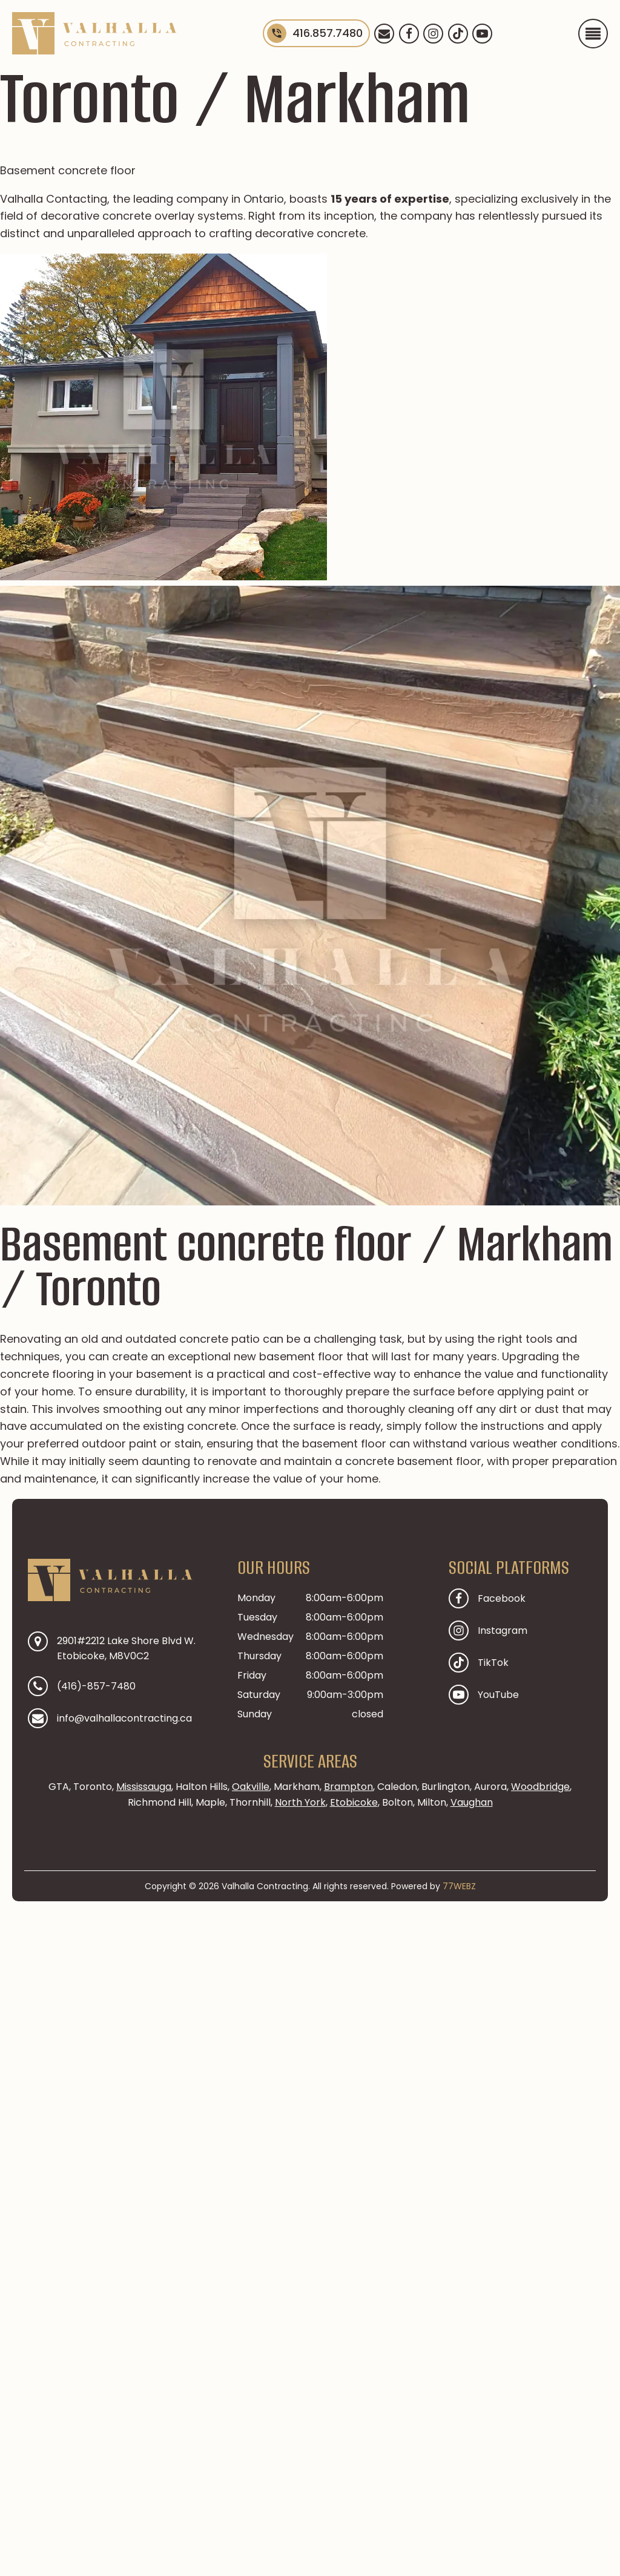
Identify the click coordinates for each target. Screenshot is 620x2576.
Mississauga (143, 1787)
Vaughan (471, 1802)
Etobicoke (354, 1802)
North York (300, 1802)
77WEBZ (459, 1886)
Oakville (250, 1787)
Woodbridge (540, 1787)
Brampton (348, 1787)
